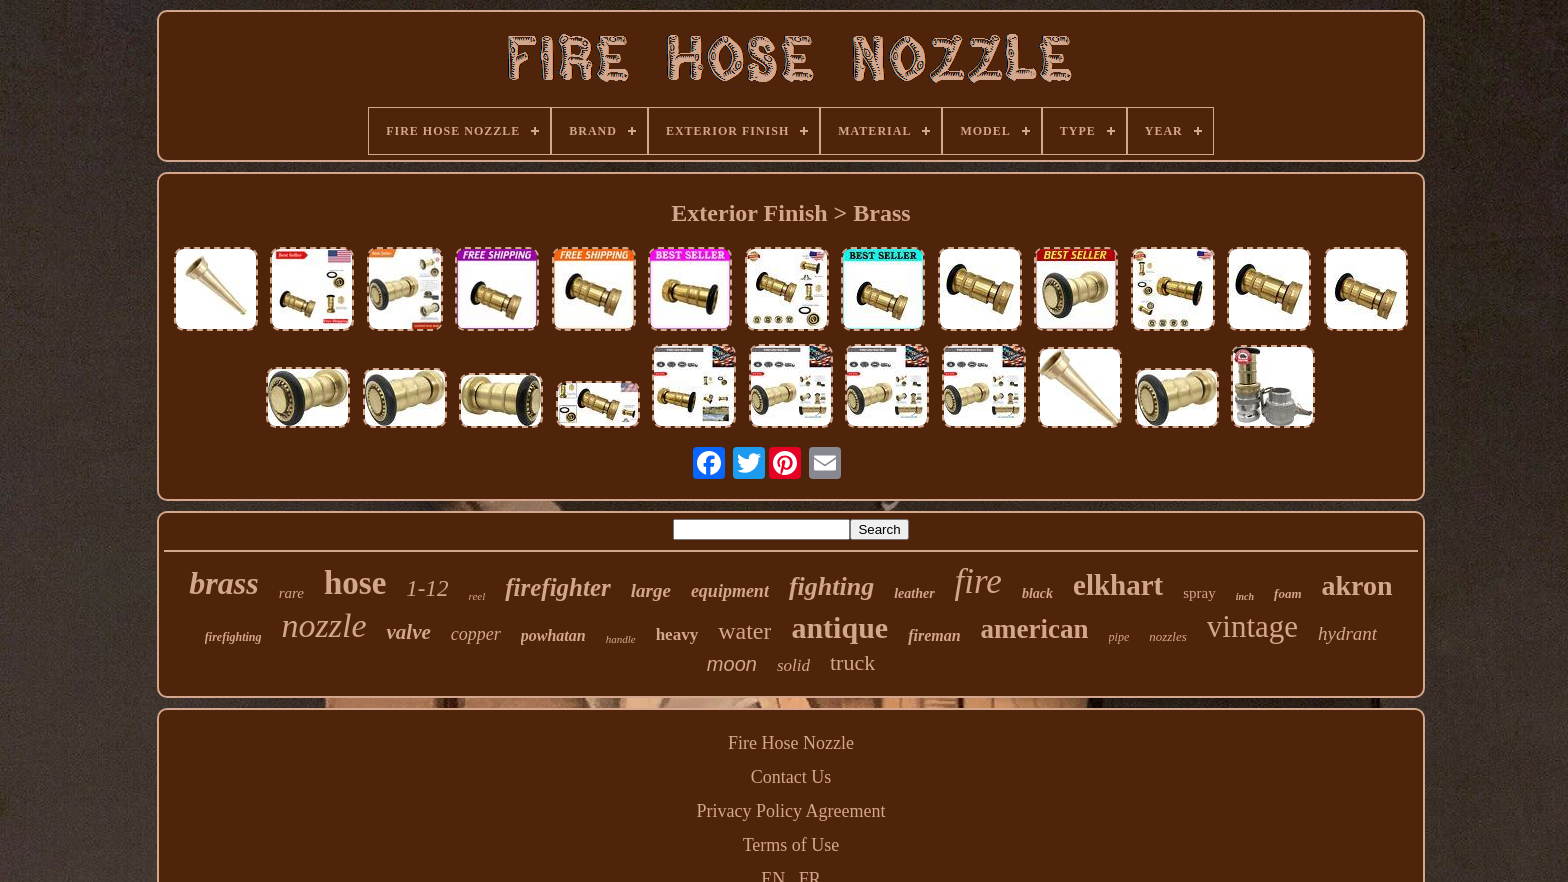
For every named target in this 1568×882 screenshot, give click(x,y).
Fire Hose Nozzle (791, 743)
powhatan (553, 635)
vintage (1252, 626)
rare (291, 593)
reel (477, 596)
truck (852, 662)
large (651, 590)
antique (839, 627)
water (744, 631)
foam (1287, 593)
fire (978, 581)
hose (355, 583)
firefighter (558, 587)
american (1035, 629)
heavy (677, 634)
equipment (730, 591)
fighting (831, 586)
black (1037, 593)
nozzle (323, 625)
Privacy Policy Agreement (791, 811)
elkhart (1118, 585)
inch (1245, 596)
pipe (1119, 637)
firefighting (233, 637)
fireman (934, 635)
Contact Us (791, 777)
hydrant (1347, 633)
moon (732, 664)
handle (621, 639)
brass (223, 583)
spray (1199, 593)
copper (476, 634)
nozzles (1168, 636)
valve (408, 632)
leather (914, 593)
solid (793, 665)
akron (1357, 585)
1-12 (427, 588)
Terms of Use (791, 845)
